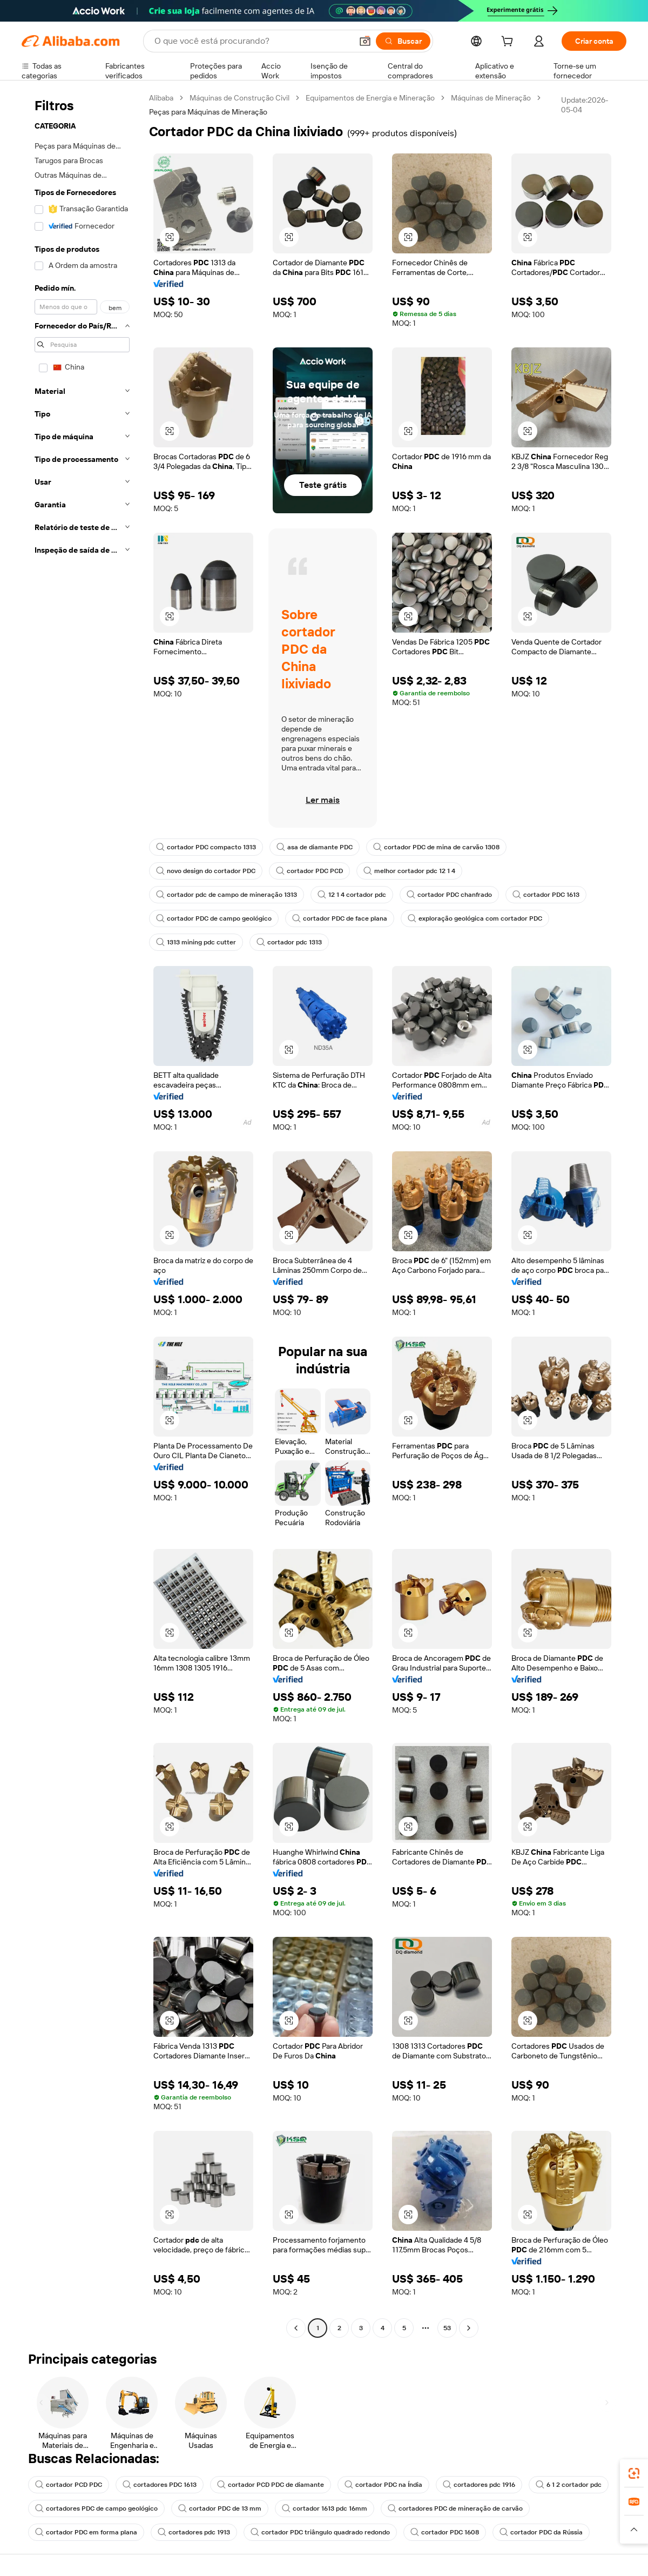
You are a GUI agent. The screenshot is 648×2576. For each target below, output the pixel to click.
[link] (634, 2473)
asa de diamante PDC (314, 847)
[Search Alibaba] (252, 41)
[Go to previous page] (296, 2328)
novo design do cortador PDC (205, 871)
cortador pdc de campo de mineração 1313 (226, 894)
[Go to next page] (468, 2328)
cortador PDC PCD (309, 871)
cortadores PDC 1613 (160, 2484)
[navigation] (82, 1214)
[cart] (509, 42)
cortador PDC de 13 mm (219, 2508)
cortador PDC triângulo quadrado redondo (320, 2532)
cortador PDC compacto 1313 (206, 847)
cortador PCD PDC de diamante (270, 2484)
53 (447, 2328)
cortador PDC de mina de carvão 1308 (436, 847)
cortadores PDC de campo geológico (96, 2508)
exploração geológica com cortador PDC (475, 918)
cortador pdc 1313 (289, 942)
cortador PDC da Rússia (541, 2532)
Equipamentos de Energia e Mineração (370, 97)
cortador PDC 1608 (444, 2532)
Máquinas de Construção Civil (239, 97)
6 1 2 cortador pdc (569, 2484)
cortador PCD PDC (68, 2484)
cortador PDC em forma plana (86, 2532)
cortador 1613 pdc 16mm (324, 2508)
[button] (365, 41)
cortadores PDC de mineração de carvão (455, 2508)
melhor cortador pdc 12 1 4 (409, 871)
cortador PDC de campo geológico (214, 918)
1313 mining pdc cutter (196, 942)
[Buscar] (403, 41)
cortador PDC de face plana (339, 918)
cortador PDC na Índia (383, 2484)
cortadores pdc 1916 (479, 2484)
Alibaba (161, 97)
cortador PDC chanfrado (449, 894)
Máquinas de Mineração (491, 97)
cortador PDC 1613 (545, 894)
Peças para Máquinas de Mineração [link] (208, 112)
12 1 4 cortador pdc (352, 894)
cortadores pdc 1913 (194, 2532)
